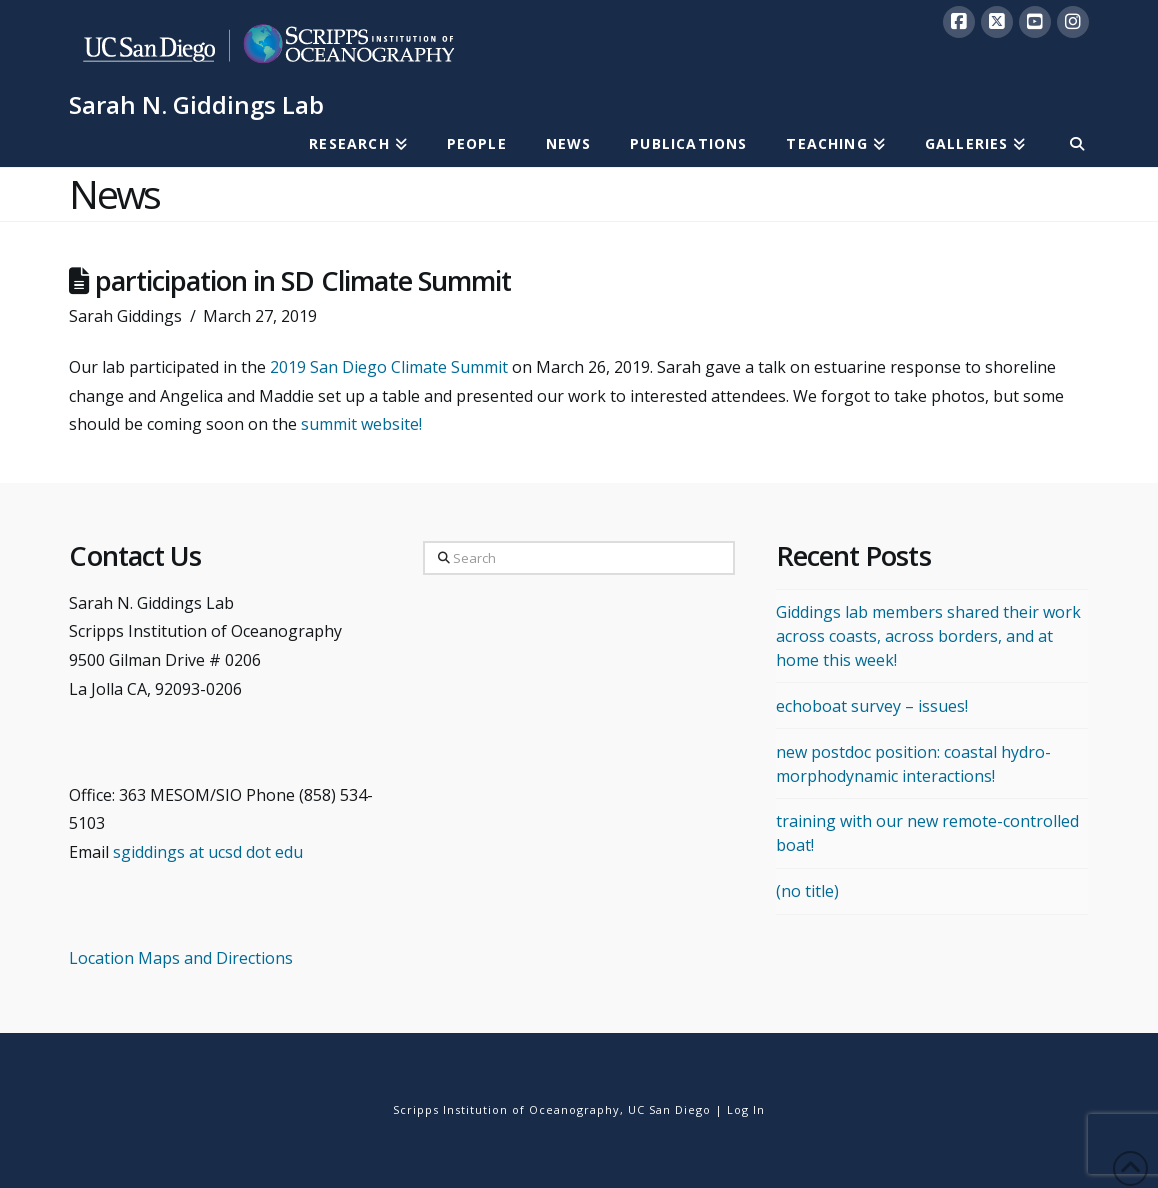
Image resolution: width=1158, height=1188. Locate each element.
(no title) (807, 891)
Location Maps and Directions (181, 958)
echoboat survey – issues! (872, 706)
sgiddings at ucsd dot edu (208, 852)
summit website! (361, 424)
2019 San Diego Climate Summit (389, 367)
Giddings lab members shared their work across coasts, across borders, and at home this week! (928, 636)
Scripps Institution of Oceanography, (508, 1109)
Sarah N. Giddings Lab (196, 105)
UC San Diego (669, 1109)
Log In (746, 1109)
